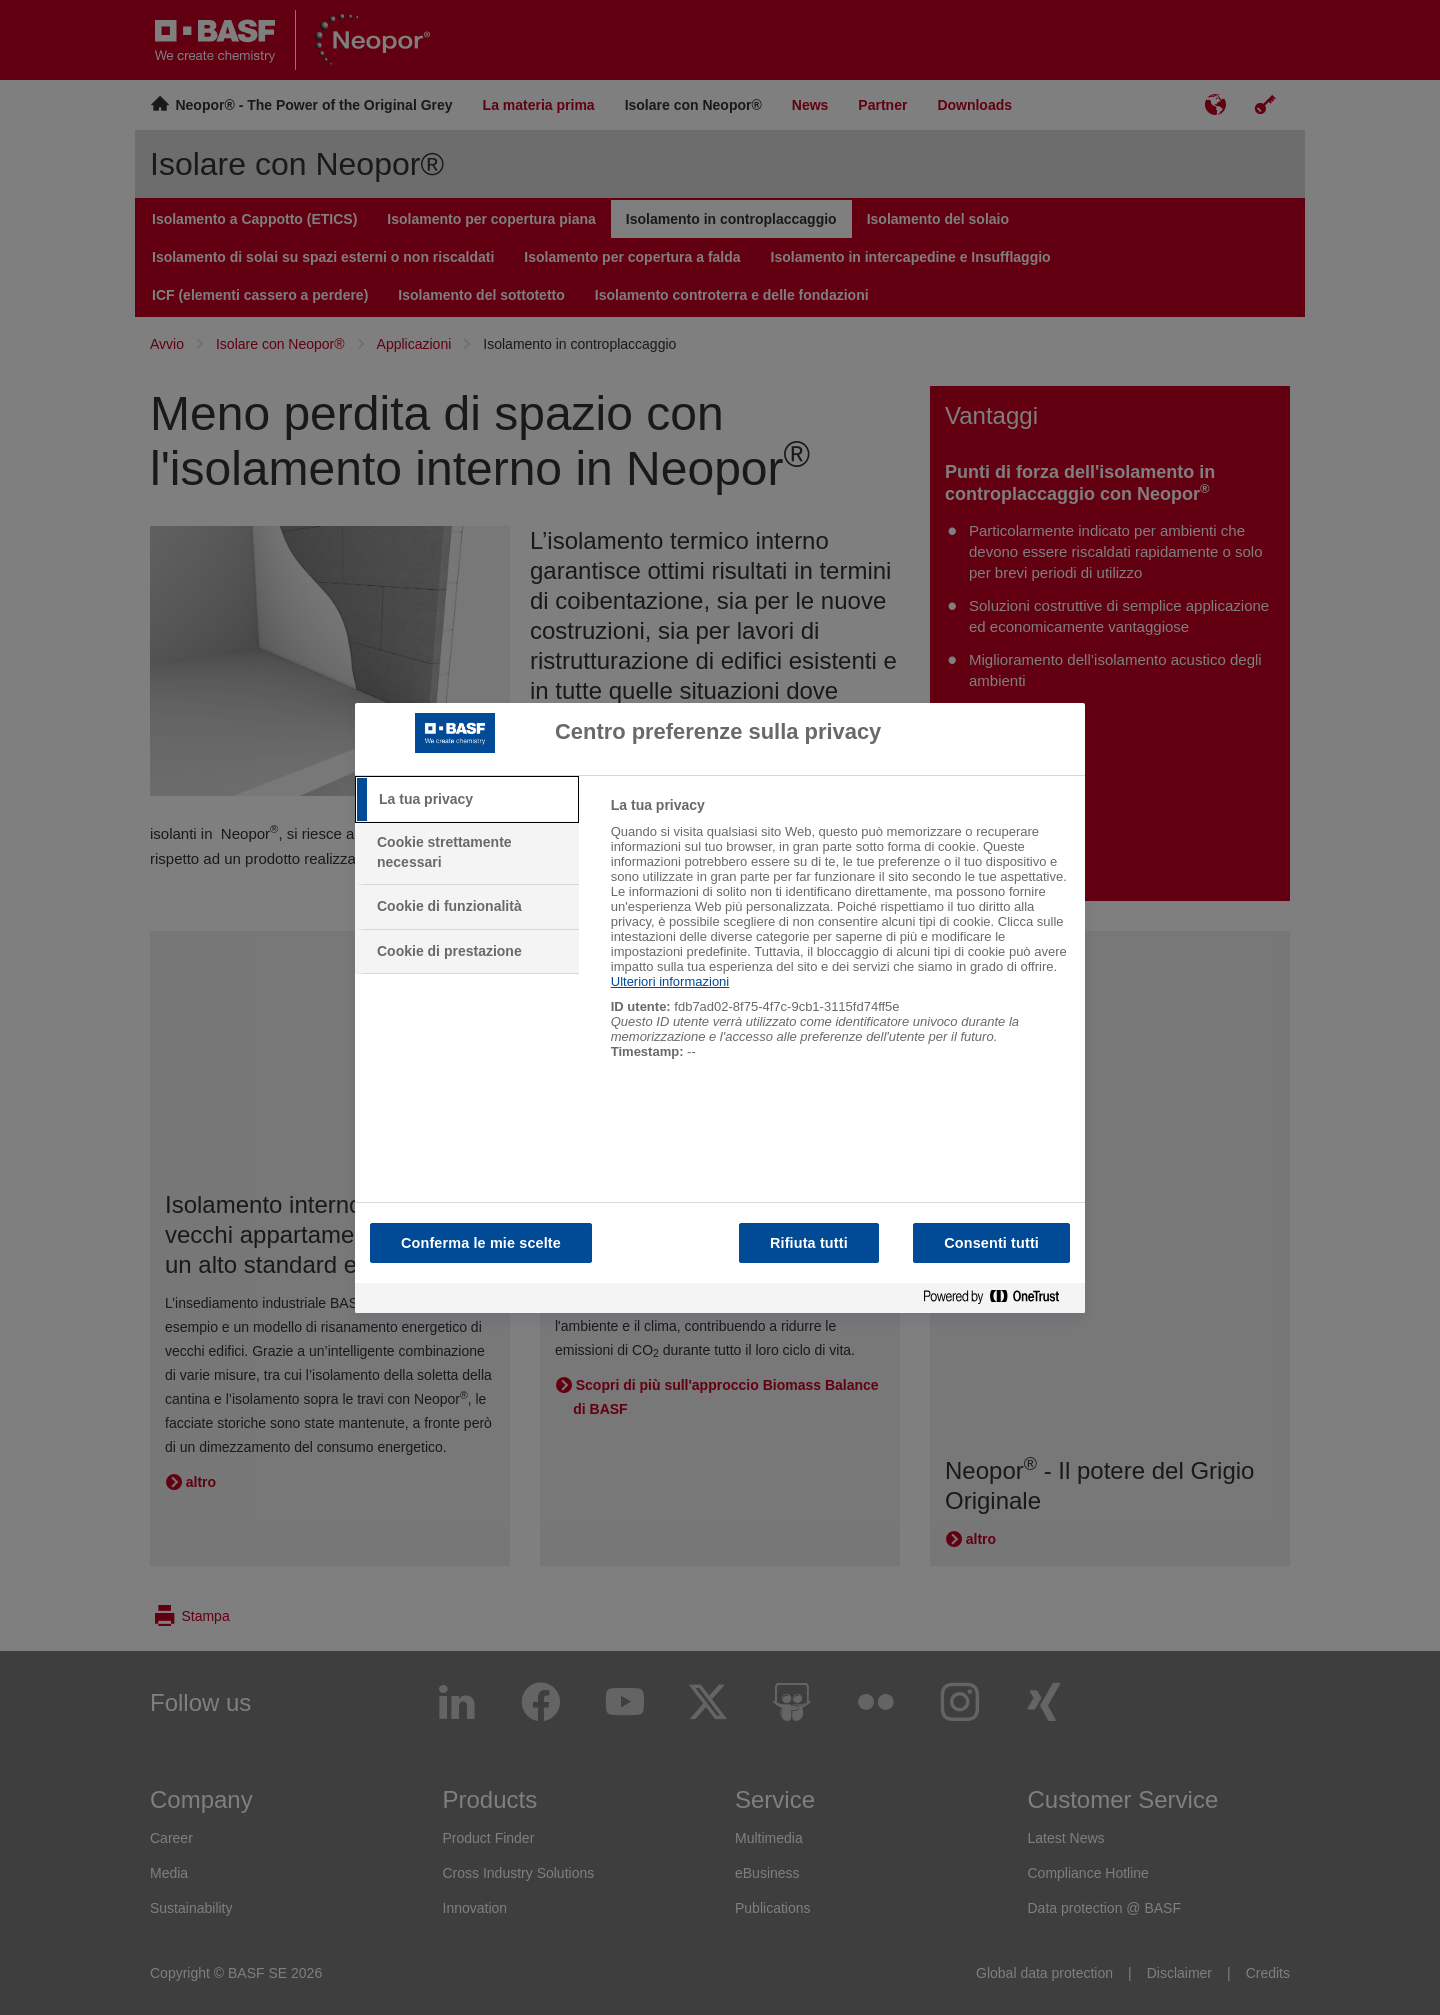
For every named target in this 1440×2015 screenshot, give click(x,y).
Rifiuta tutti (809, 1243)
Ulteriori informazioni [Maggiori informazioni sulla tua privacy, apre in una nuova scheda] (670, 981)
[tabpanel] (839, 939)
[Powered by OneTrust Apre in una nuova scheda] (999, 1297)
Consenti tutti (991, 1243)
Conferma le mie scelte (481, 1243)
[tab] (467, 800)
